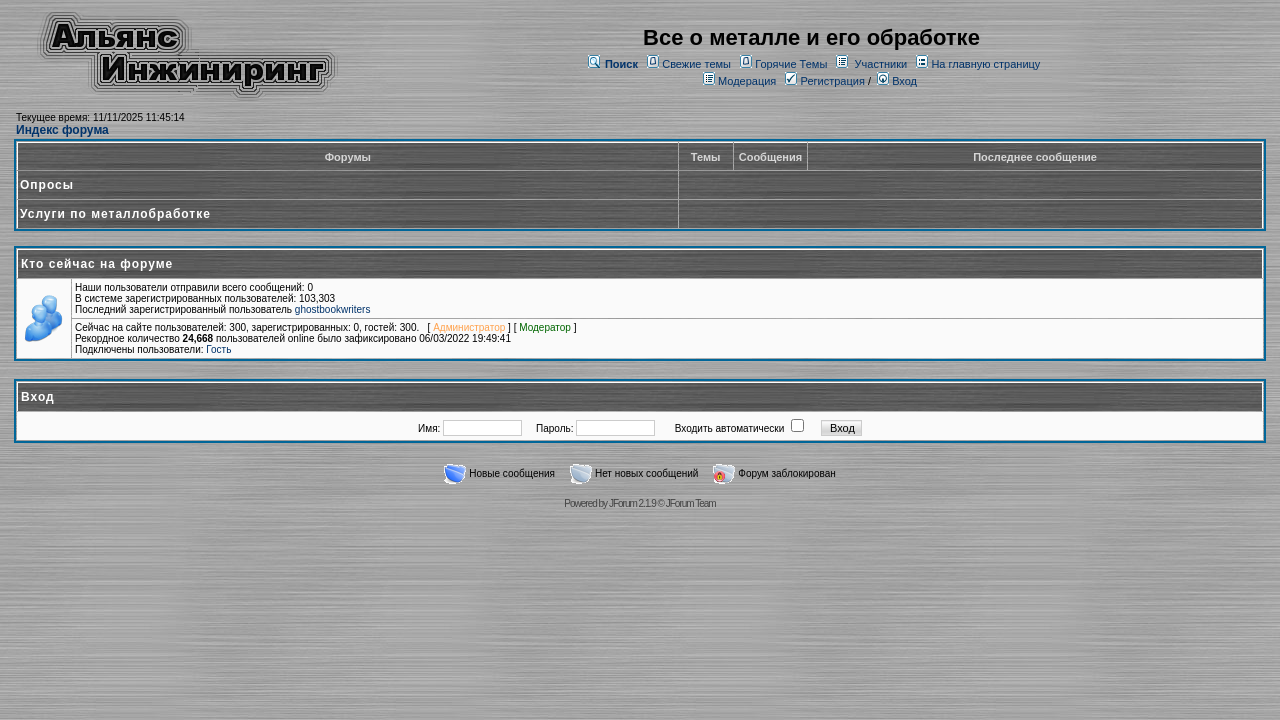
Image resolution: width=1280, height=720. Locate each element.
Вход (897, 81)
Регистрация (824, 81)
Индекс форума (62, 130)
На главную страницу (985, 64)
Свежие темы (696, 64)
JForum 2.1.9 (632, 503)
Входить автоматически (730, 428)
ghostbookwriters (333, 309)
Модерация (747, 81)
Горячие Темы (791, 64)
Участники (881, 64)
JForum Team (691, 503)
